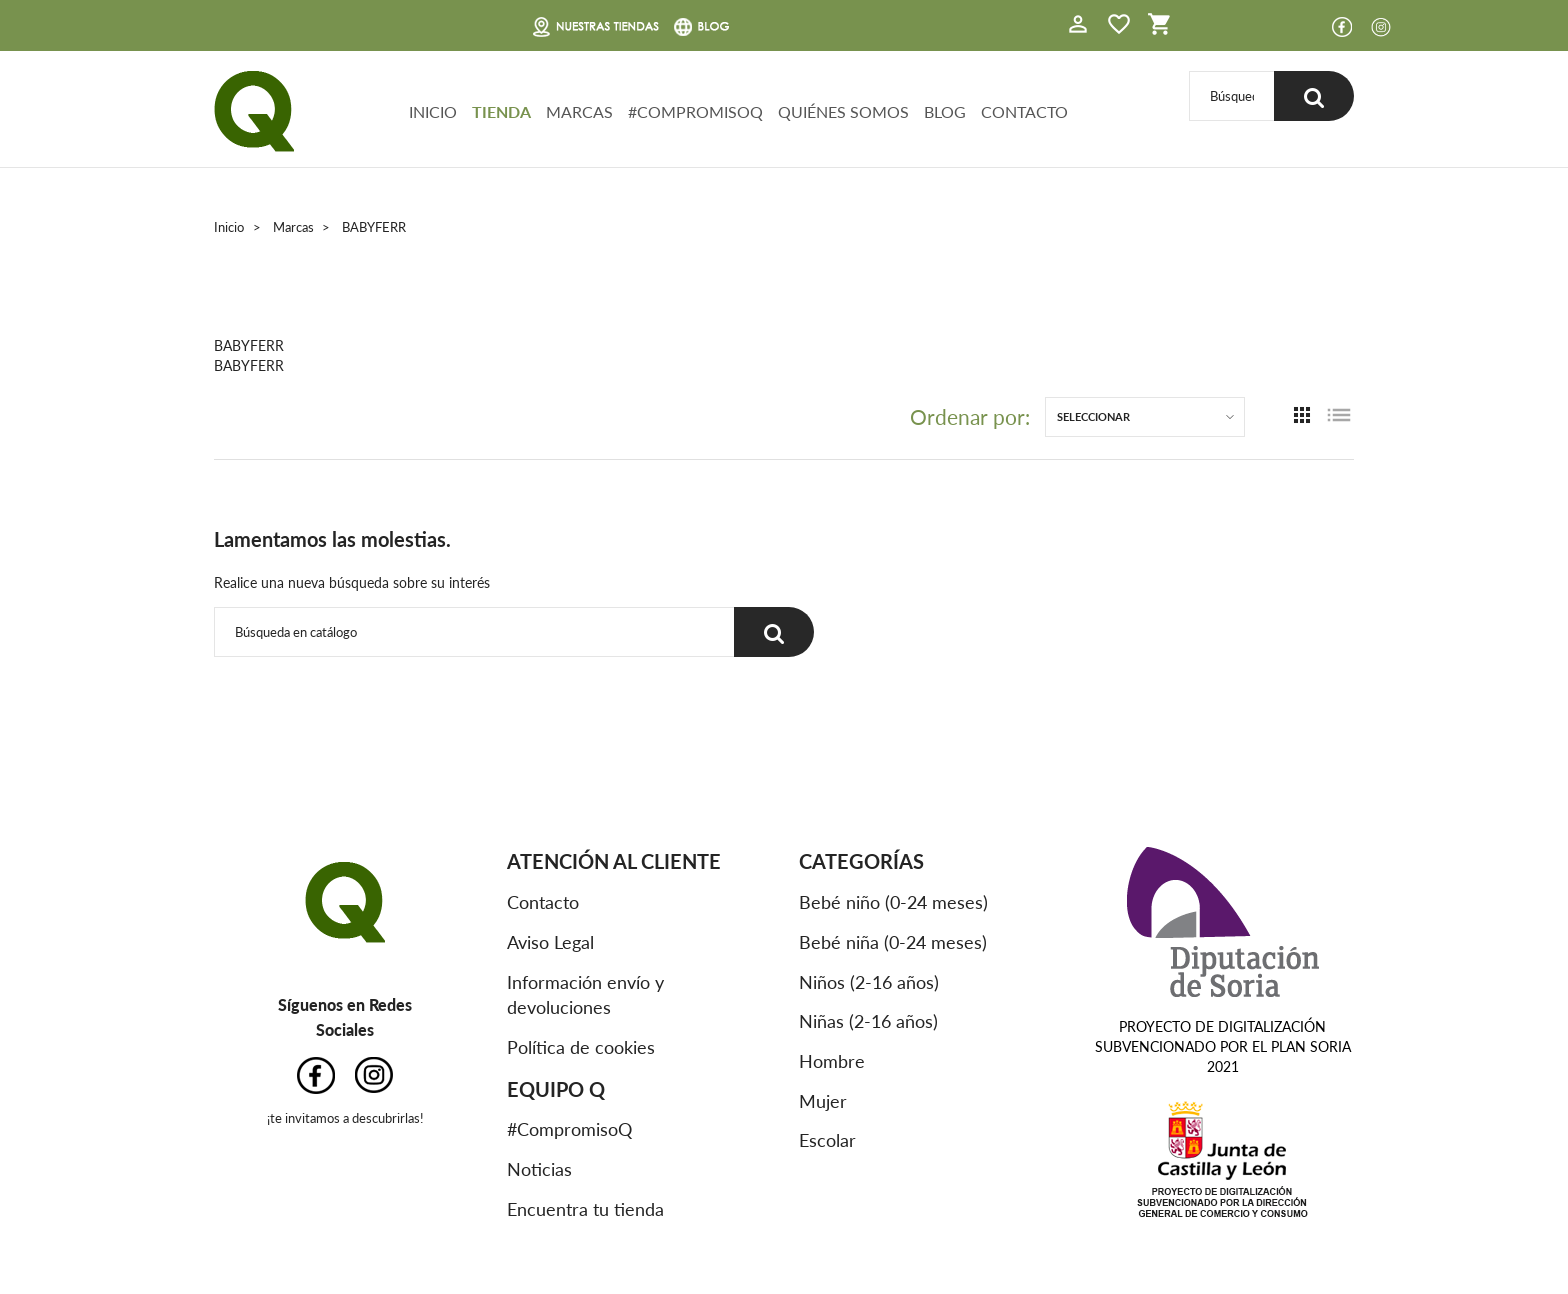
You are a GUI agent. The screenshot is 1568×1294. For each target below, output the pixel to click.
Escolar (827, 1140)
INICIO (433, 111)
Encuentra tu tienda (585, 1209)
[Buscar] (1232, 96)
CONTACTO (1024, 111)
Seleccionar (1093, 417)
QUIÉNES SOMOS (843, 111)
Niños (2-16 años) (869, 982)
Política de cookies (581, 1047)
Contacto (543, 902)
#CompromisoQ (569, 1129)
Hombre (832, 1061)
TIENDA (501, 111)
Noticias (539, 1169)
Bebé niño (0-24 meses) (893, 902)
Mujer (823, 1101)
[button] (1078, 26)
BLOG (945, 111)
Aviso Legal (550, 942)
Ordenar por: (970, 417)
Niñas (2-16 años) (868, 1021)
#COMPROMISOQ (695, 111)
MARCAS (579, 111)
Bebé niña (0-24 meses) (893, 942)
